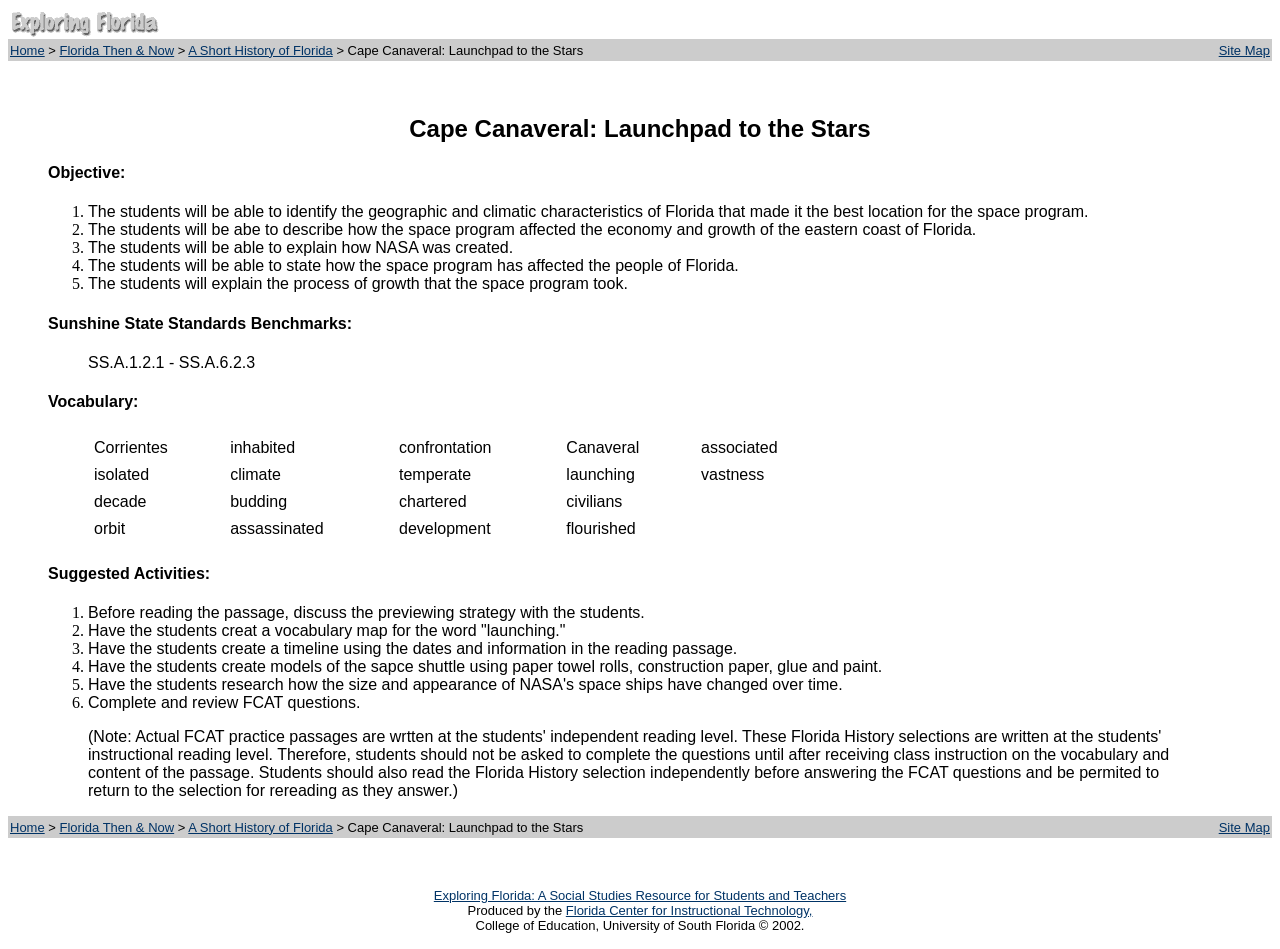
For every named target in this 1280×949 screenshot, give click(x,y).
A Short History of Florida (260, 50)
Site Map (1244, 50)
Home (27, 50)
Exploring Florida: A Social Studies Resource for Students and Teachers (640, 895)
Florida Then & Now (117, 50)
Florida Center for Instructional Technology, (689, 910)
